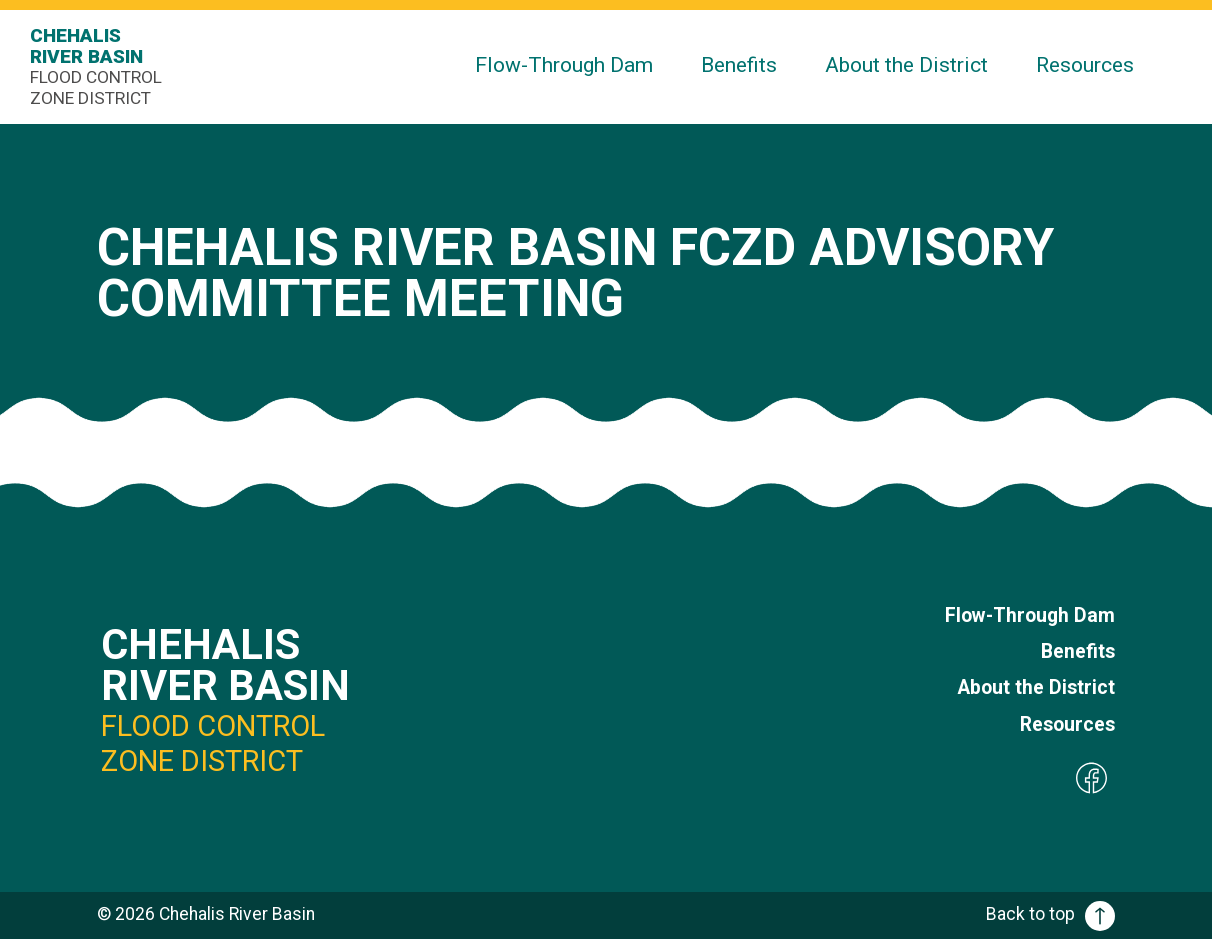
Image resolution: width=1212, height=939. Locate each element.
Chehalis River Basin (100, 66)
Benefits (739, 64)
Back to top (1050, 914)
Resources (1085, 64)
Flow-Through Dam (564, 64)
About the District (906, 64)
